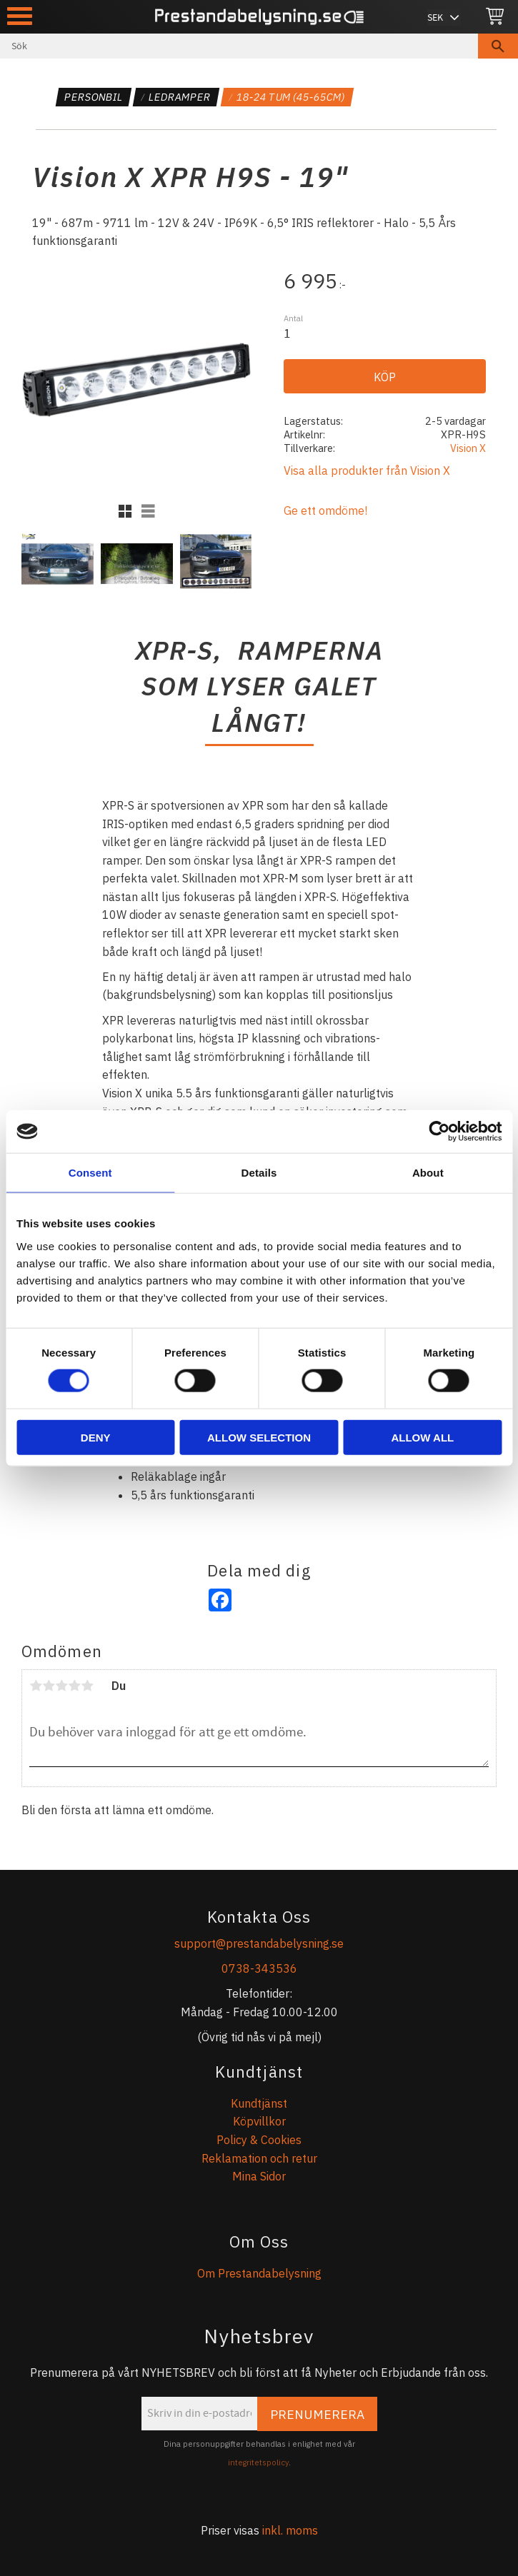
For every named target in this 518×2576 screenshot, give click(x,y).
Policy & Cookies (259, 2140)
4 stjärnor (74, 1685)
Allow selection (259, 1437)
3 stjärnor (61, 1685)
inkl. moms (290, 2530)
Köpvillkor (259, 2121)
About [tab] (428, 1173)
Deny (96, 1437)
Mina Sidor (259, 2176)
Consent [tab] (90, 1173)
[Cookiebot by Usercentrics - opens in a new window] (439, 1131)
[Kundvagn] (495, 16)
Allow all (422, 1437)
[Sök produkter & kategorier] (239, 46)
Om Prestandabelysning (259, 2273)
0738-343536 (259, 1968)
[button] (19, 16)
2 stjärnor (48, 1685)
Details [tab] (259, 1173)
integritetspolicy (258, 2462)
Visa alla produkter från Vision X (367, 470)
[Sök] (498, 46)
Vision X (468, 448)
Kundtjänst (259, 2103)
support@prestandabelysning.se (259, 1943)
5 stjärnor (87, 1685)
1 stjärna (35, 1685)
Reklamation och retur (259, 2158)
